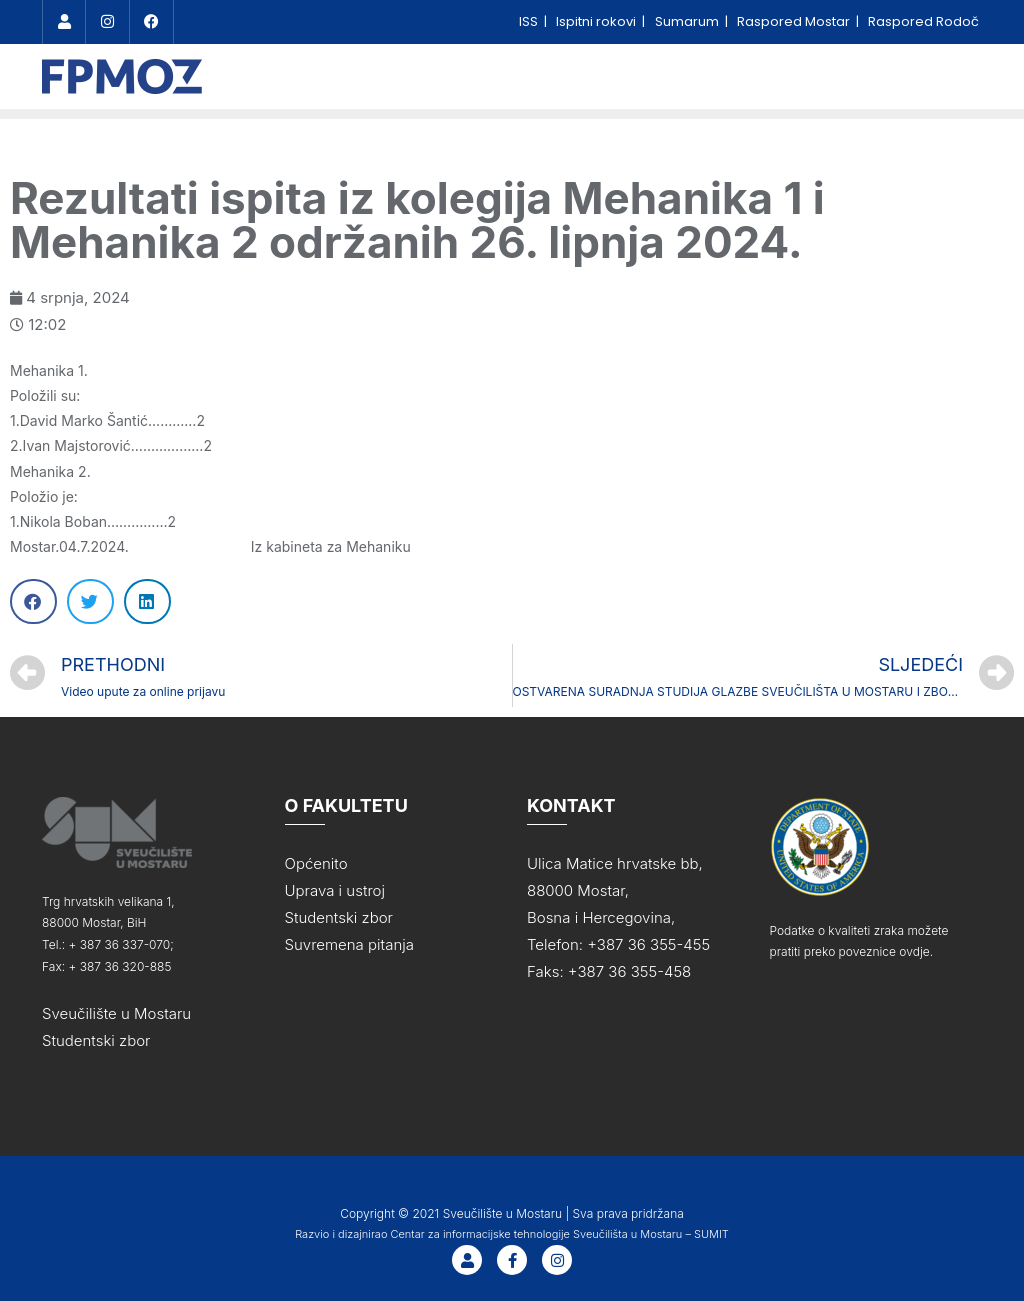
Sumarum (688, 21)
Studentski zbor (96, 1036)
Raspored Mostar (795, 21)
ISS (530, 21)
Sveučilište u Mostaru (116, 1009)
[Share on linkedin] (147, 598)
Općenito (316, 860)
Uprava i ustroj (335, 887)
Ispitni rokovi (597, 21)
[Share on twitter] (90, 598)
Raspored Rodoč (923, 21)
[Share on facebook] (33, 598)
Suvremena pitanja (349, 941)
